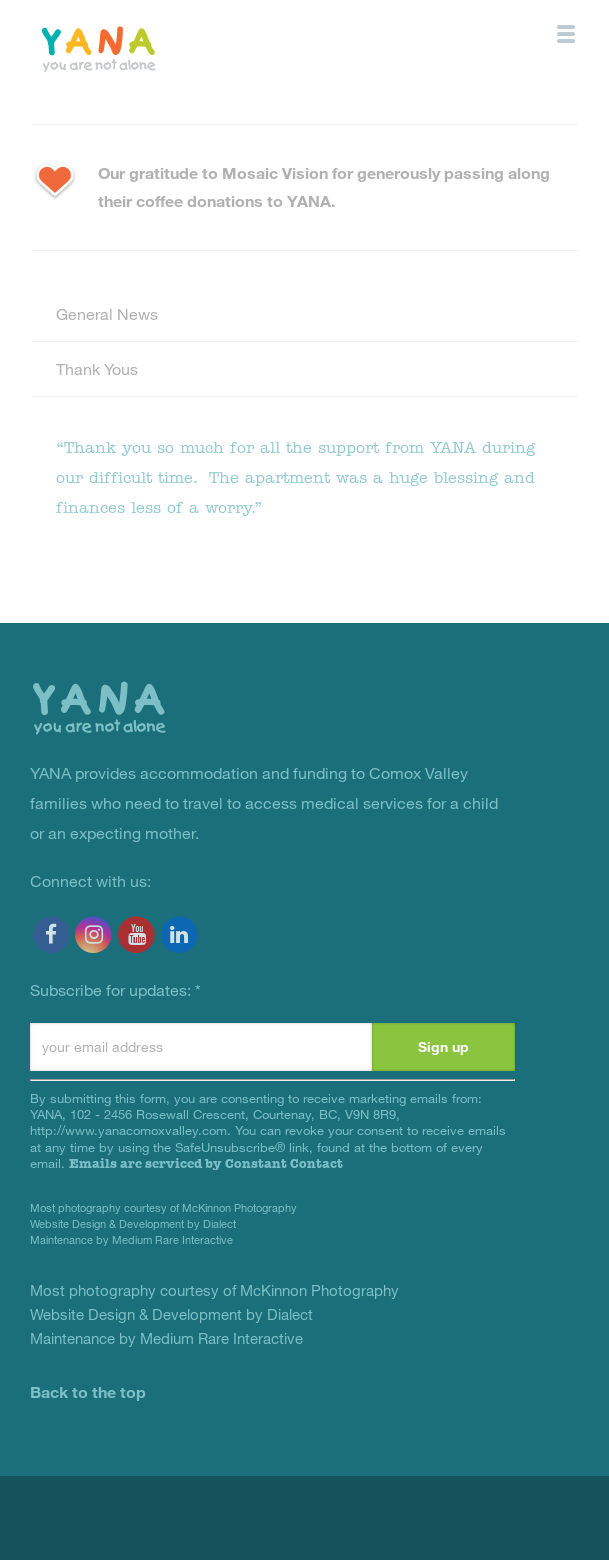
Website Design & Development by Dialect (133, 1223)
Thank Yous (97, 368)
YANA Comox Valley (143, 47)
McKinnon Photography (239, 1207)
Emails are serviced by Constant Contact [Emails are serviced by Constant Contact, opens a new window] (206, 1163)
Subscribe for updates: (115, 989)
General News (107, 313)
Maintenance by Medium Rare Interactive (131, 1239)
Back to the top (88, 1391)
